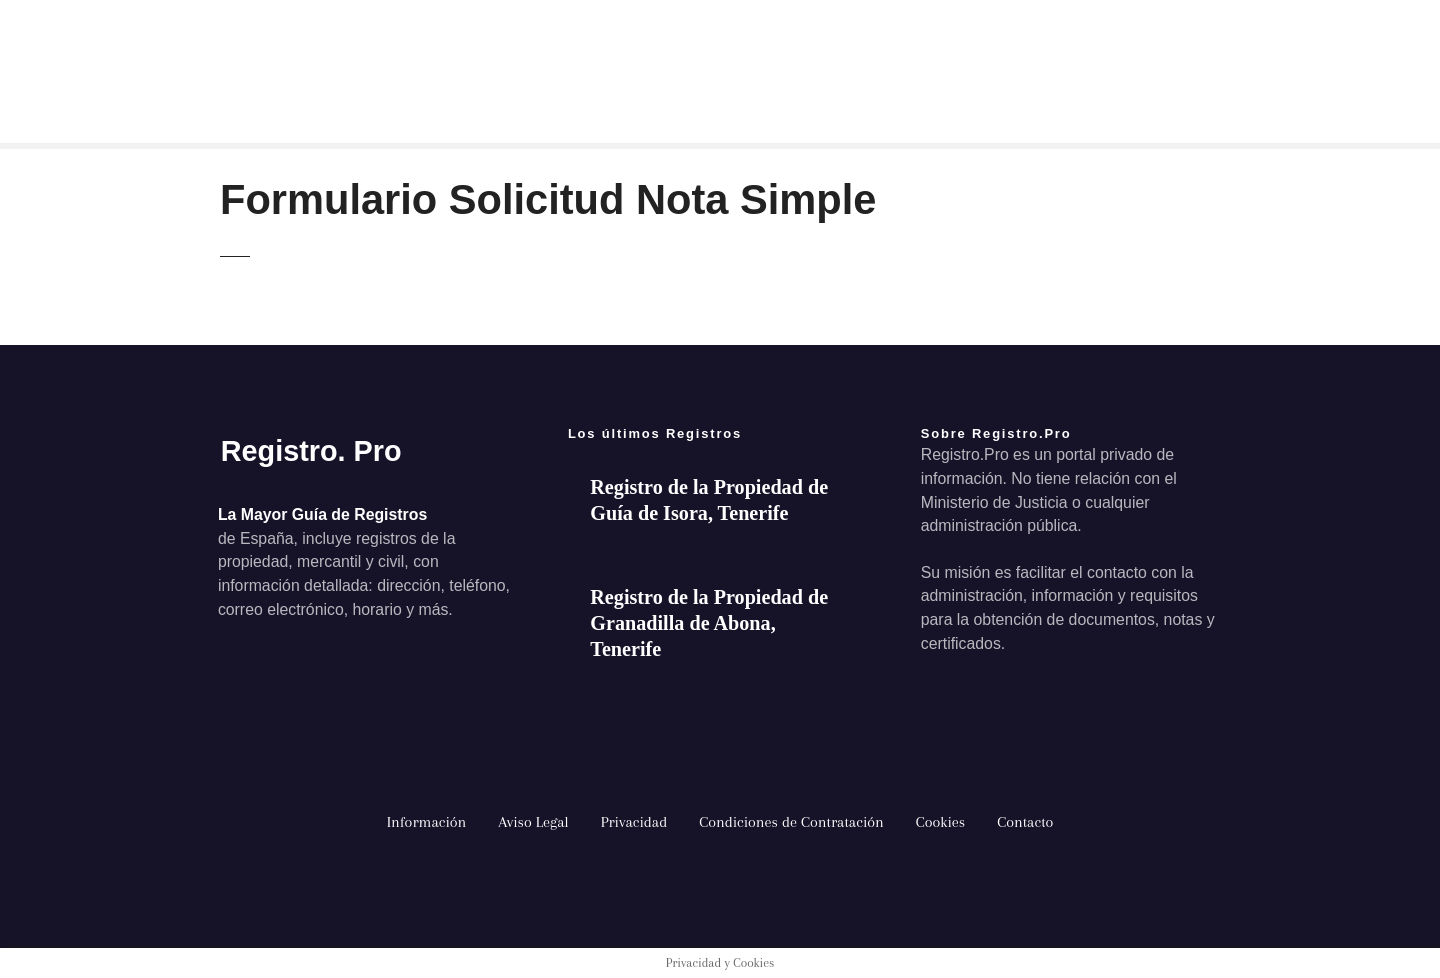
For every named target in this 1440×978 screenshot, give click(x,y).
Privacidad (634, 822)
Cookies (940, 822)
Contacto (1025, 822)
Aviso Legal (533, 822)
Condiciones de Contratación (791, 822)
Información (427, 822)
